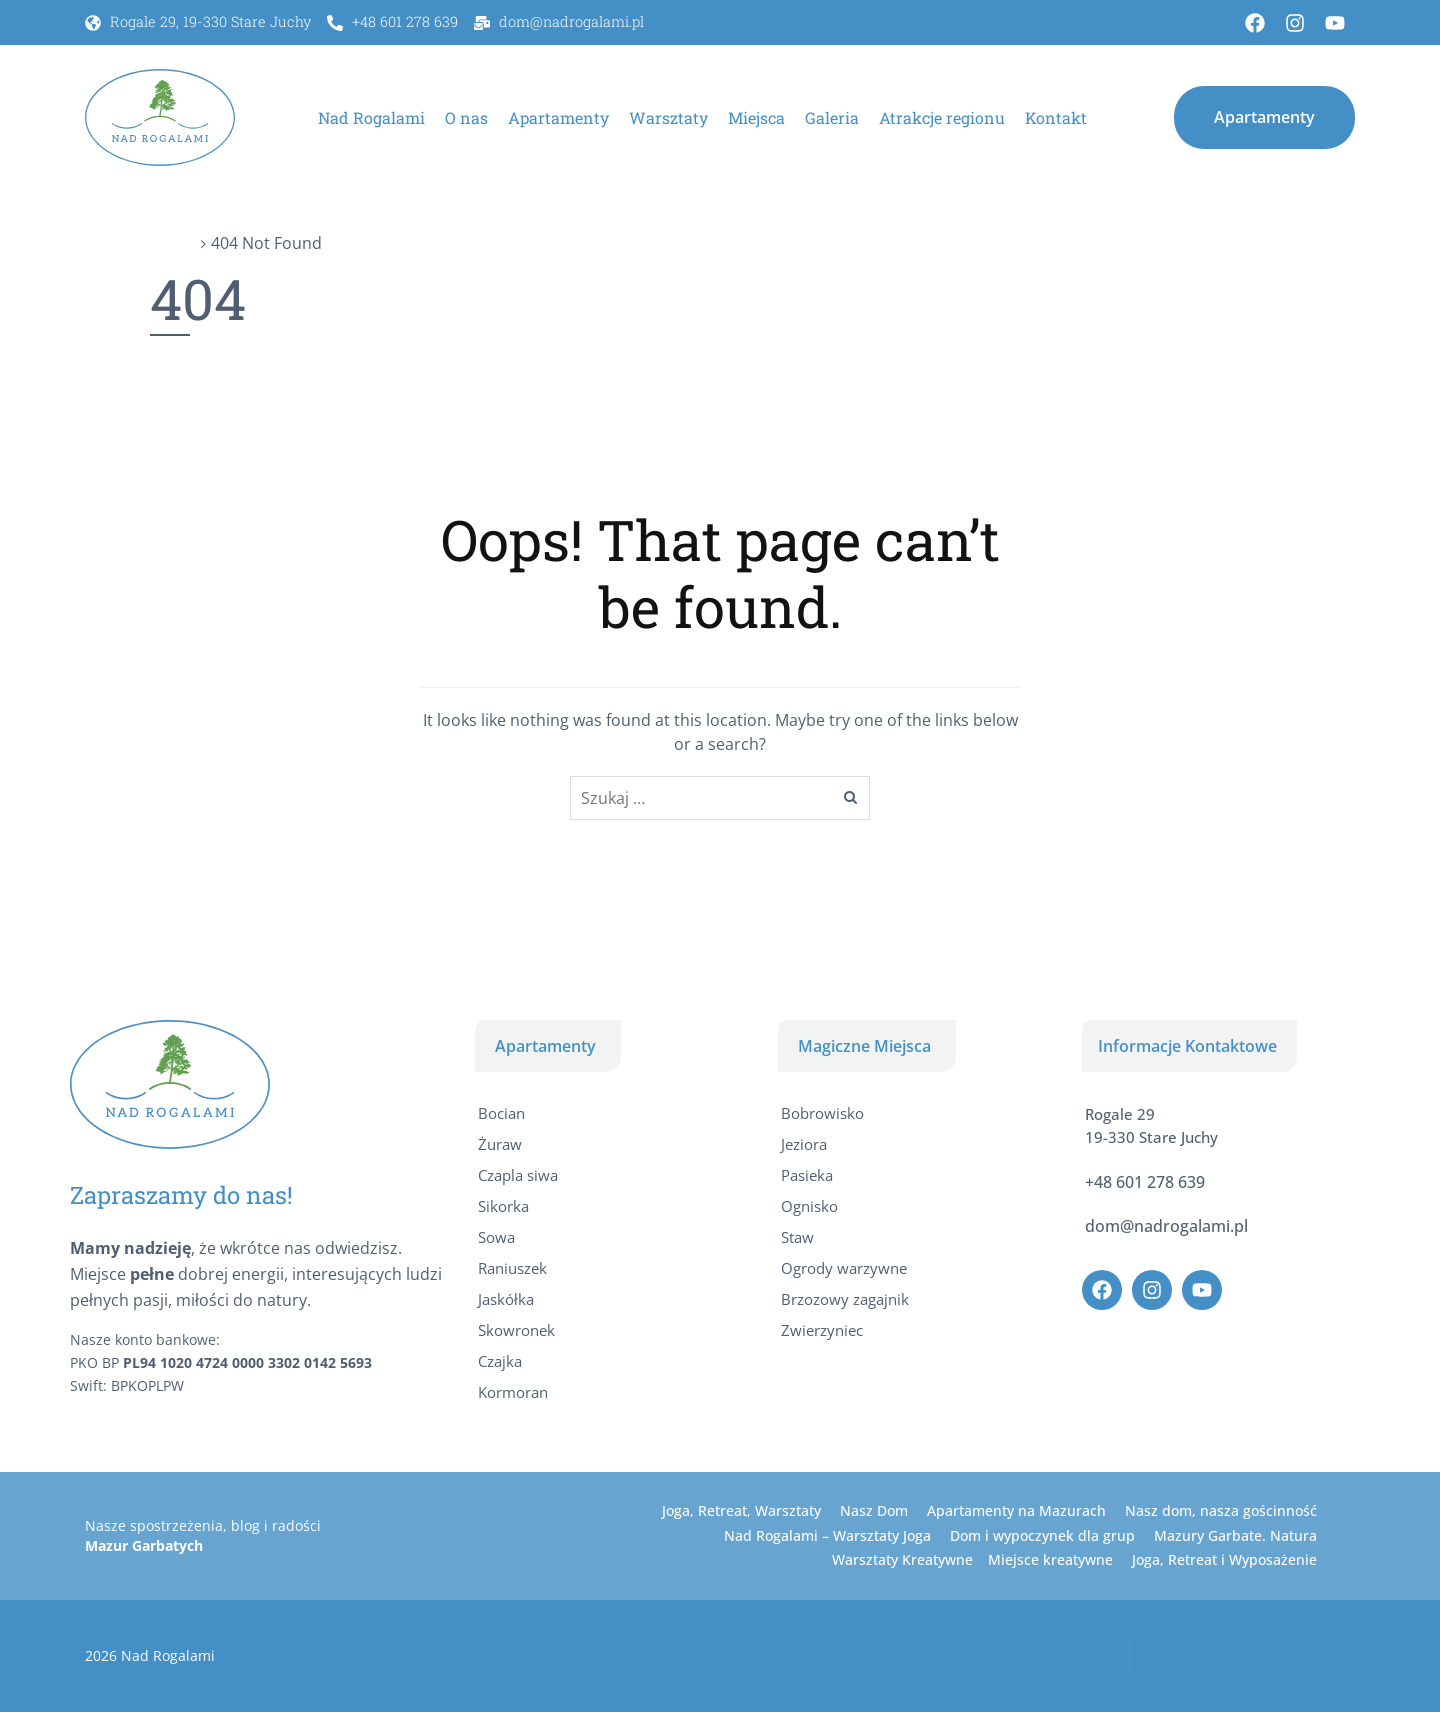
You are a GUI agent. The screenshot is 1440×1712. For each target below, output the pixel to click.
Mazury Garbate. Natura (1235, 1535)
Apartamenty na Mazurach (1016, 1510)
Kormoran (513, 1392)
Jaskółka (506, 1299)
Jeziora (804, 1144)
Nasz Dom (874, 1510)
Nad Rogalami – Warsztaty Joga (827, 1535)
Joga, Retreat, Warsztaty (741, 1510)
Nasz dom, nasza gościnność (1221, 1510)
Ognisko (809, 1206)
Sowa (496, 1237)
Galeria (832, 117)
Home (173, 243)
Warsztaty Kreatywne (902, 1559)
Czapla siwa (518, 1175)
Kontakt (1056, 117)
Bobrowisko (822, 1113)
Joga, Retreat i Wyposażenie (1224, 1559)
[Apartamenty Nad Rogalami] (160, 116)
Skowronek (516, 1330)
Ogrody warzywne (844, 1268)
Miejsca (756, 117)
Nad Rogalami (371, 117)
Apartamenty (558, 117)
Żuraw (500, 1144)
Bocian (501, 1113)
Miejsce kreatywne (1050, 1559)
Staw (797, 1237)
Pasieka (807, 1175)
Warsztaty (668, 117)
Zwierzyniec (822, 1330)
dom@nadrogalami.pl (1166, 1226)
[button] (1264, 117)
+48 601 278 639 (1145, 1182)
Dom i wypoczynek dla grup (1042, 1535)
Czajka (500, 1361)
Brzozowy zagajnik (845, 1299)
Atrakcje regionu (942, 117)
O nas (466, 117)
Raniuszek (512, 1268)
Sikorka (503, 1206)
